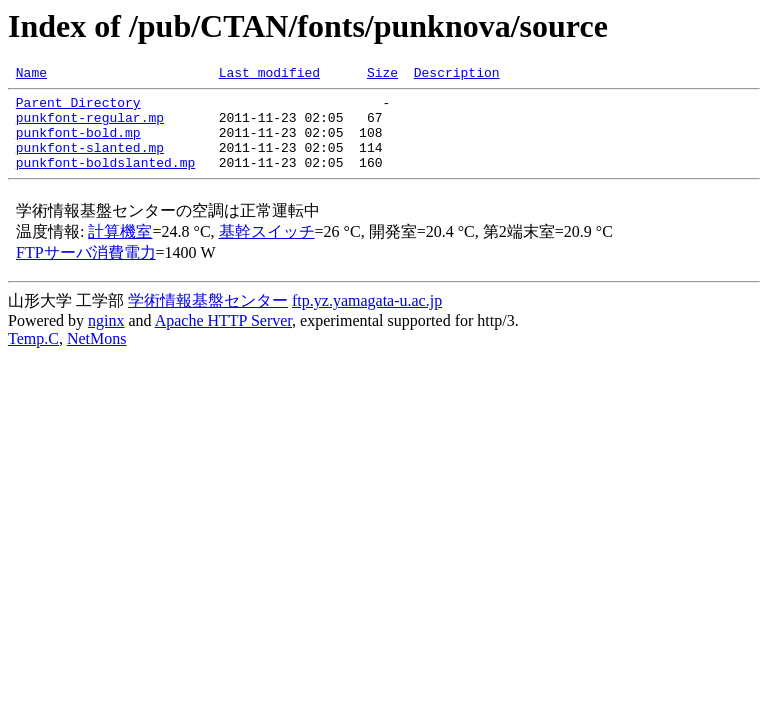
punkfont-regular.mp (90, 126)
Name (31, 75)
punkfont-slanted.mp (90, 162)
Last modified (269, 75)
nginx (106, 338)
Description (457, 75)
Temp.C (33, 356)
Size (382, 75)
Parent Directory (78, 108)
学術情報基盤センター (208, 318)
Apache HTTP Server (223, 338)
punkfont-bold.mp (78, 144)
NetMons (97, 356)
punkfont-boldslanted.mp (105, 180)
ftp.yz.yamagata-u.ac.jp (367, 318)
